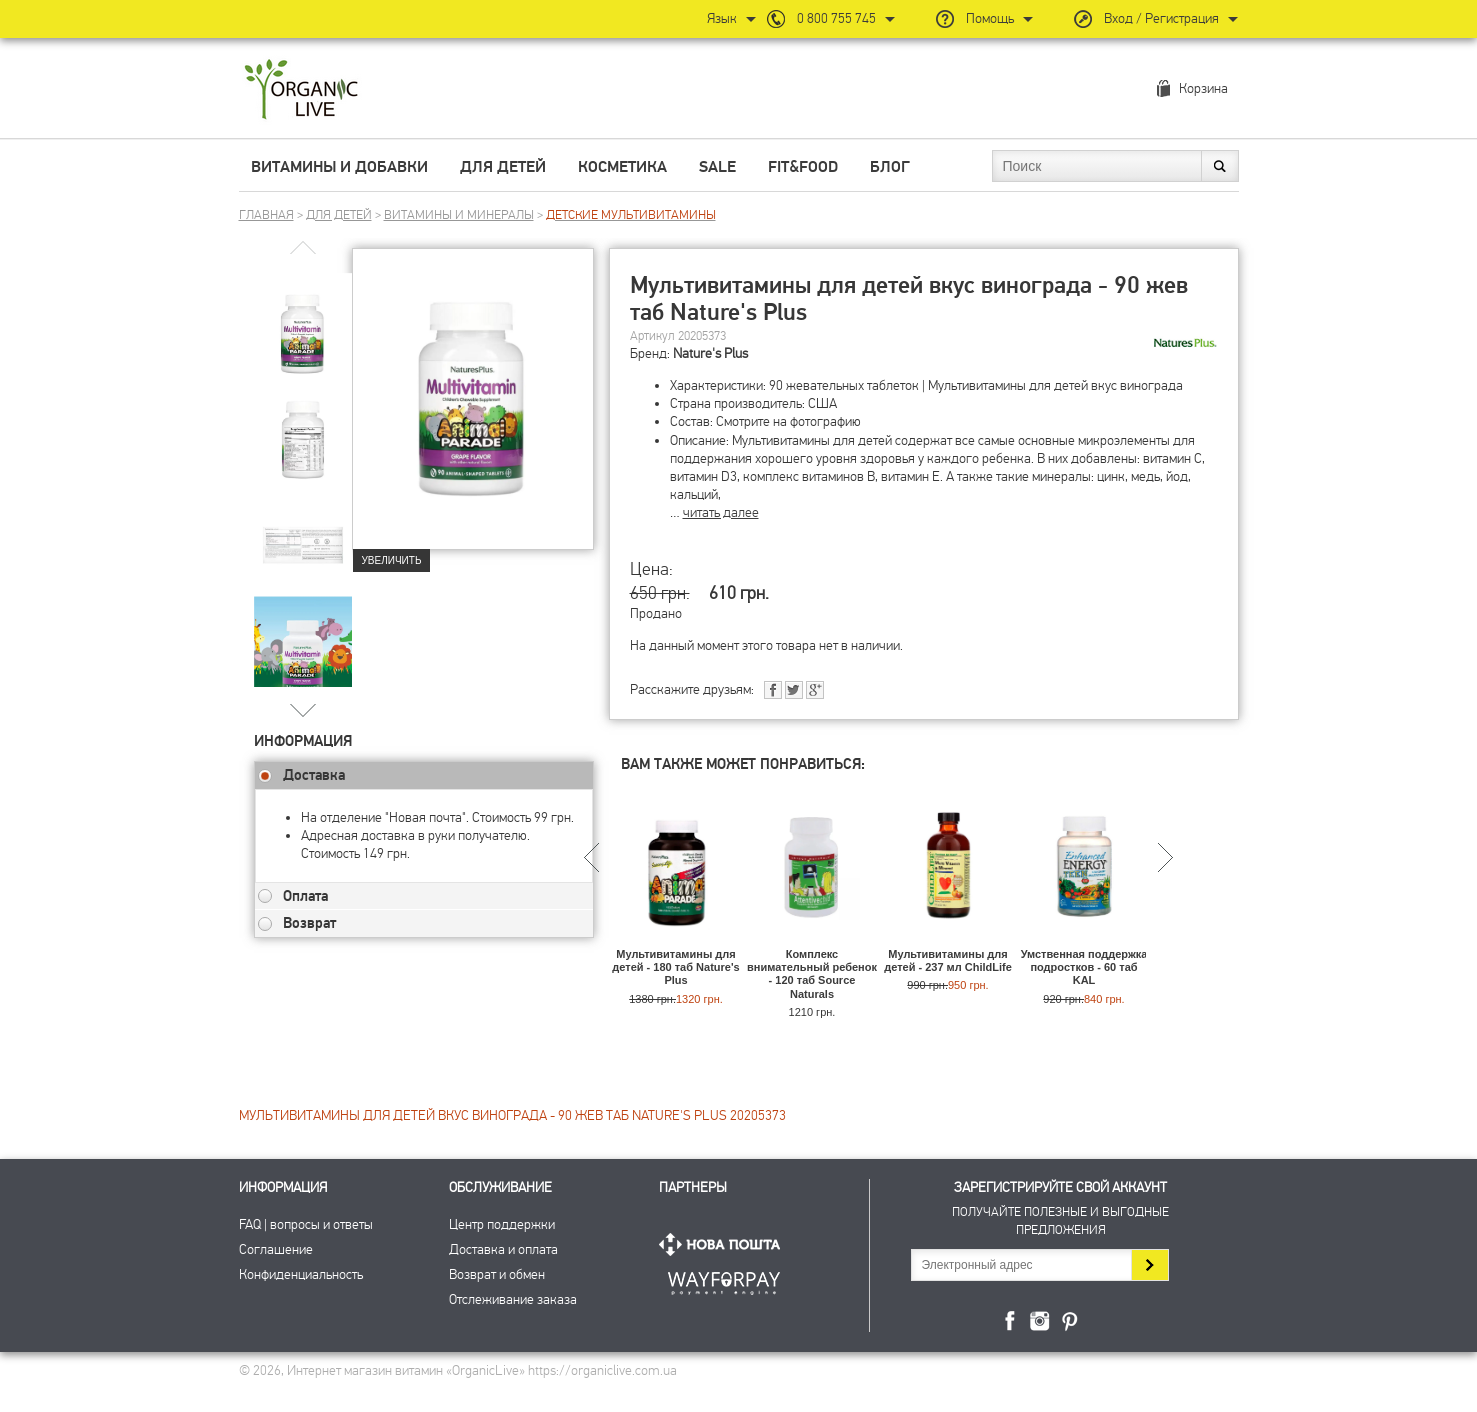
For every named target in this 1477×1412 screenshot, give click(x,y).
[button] (302, 709)
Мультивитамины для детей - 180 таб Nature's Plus (675, 967)
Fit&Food (803, 167)
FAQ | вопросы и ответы (306, 1224)
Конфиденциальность (301, 1274)
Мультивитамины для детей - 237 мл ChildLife (948, 960)
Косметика (622, 167)
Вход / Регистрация (1161, 18)
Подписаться (1149, 1265)
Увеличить (392, 560)
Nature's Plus (710, 353)
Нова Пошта (724, 1244)
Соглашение (276, 1249)
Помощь (990, 18)
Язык (722, 18)
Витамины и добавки (339, 167)
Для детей (503, 167)
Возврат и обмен (497, 1274)
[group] (303, 321)
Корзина (1203, 88)
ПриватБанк (724, 1279)
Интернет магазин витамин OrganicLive (301, 90)
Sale (717, 167)
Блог (890, 167)
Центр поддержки (502, 1224)
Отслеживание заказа (513, 1299)
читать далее (721, 512)
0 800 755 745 (836, 18)
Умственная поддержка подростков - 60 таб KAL (1084, 967)
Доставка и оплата (503, 1249)
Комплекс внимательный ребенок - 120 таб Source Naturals (812, 974)
